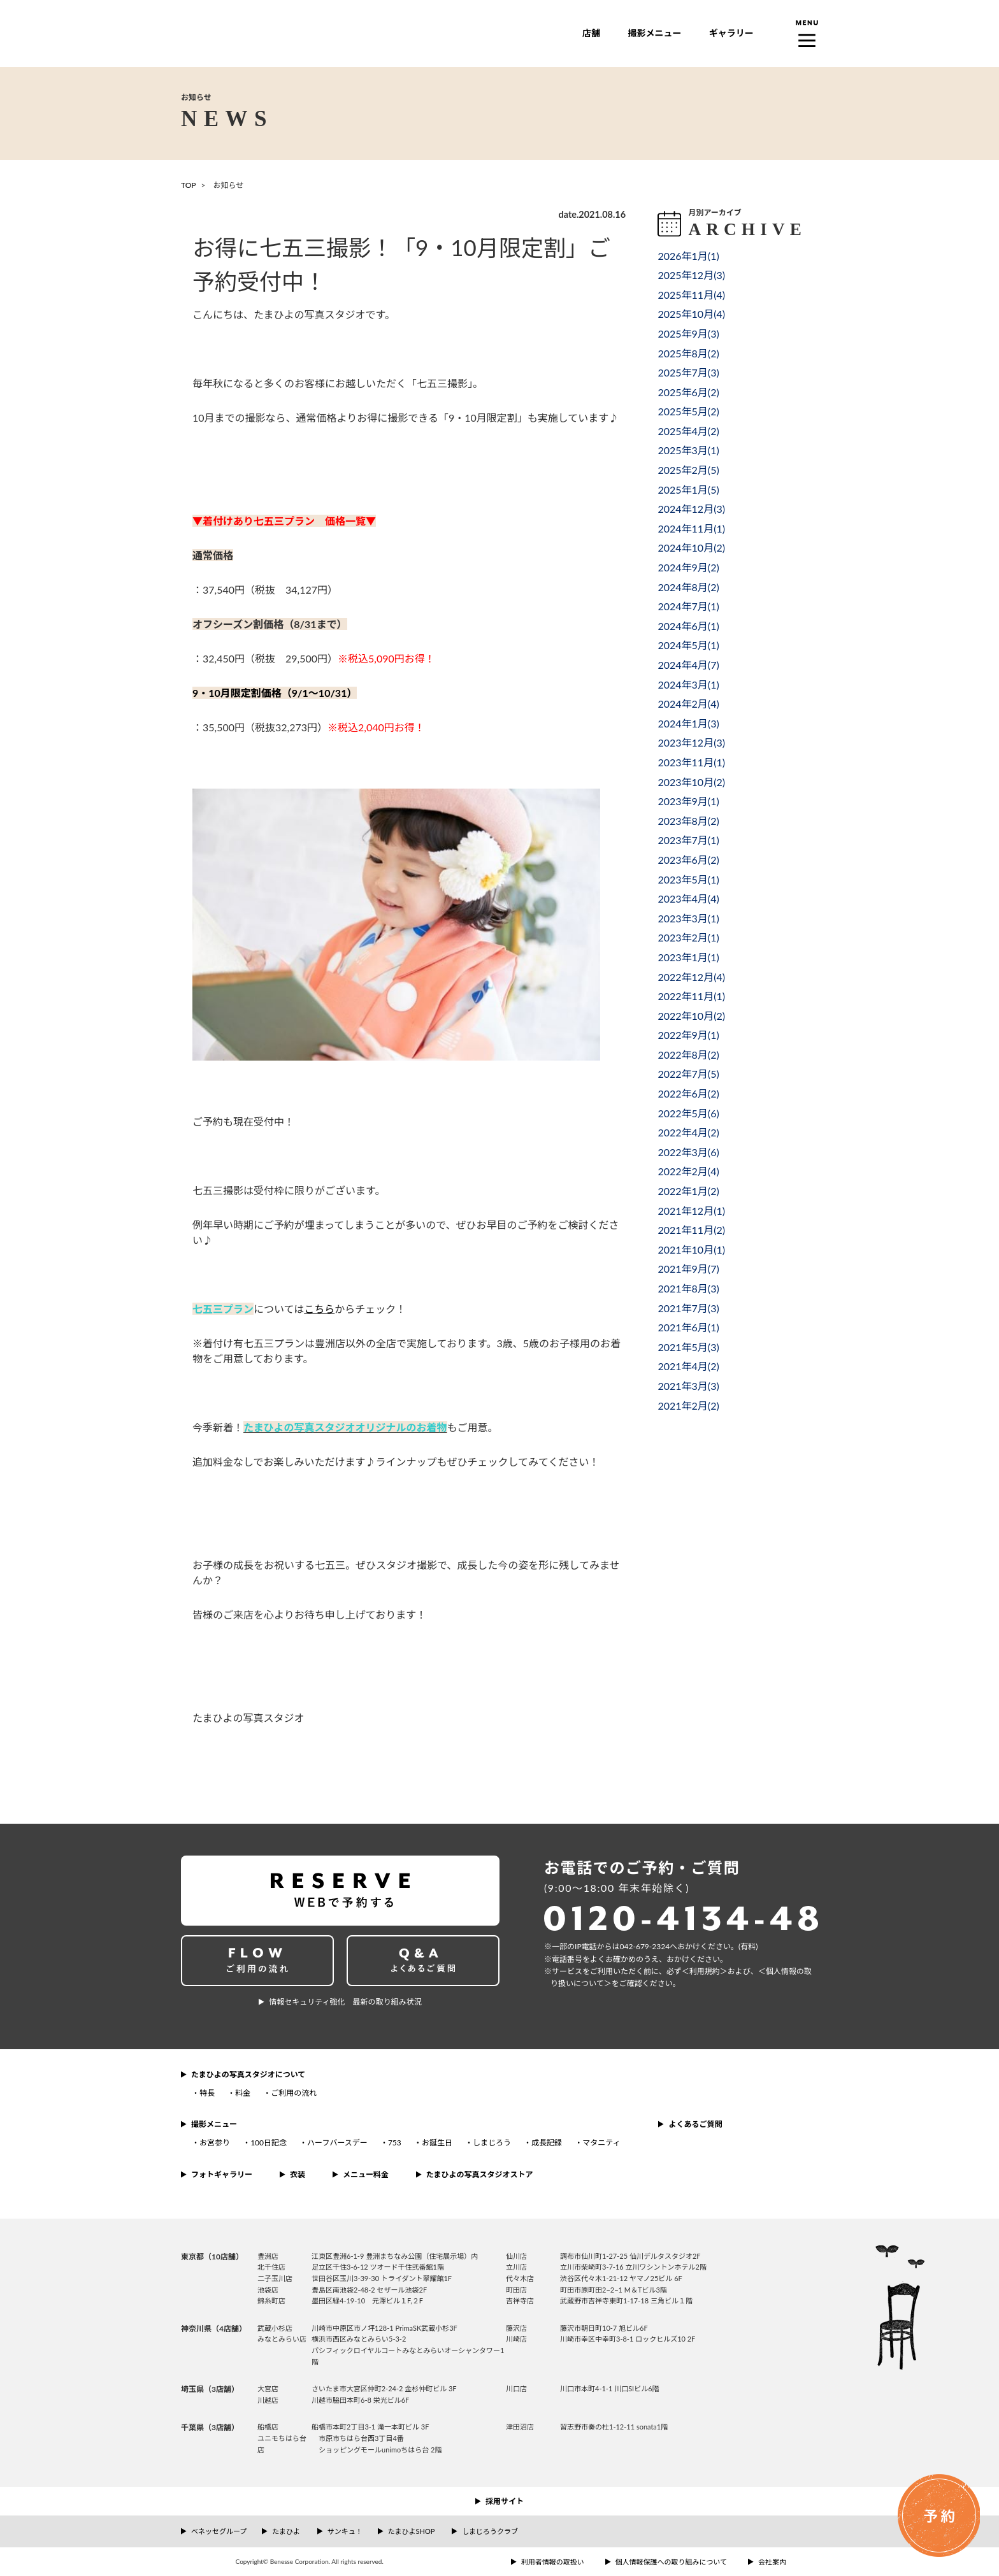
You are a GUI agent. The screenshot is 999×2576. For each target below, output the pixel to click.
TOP (188, 185)
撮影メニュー (654, 32)
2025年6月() (688, 392)
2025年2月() (688, 470)
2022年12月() (691, 977)
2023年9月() (688, 801)
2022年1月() (688, 1191)
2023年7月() (688, 840)
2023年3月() (688, 918)
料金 (242, 2093)
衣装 (297, 2174)
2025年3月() (688, 450)
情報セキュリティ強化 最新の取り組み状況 (345, 2002)
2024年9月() (688, 567)
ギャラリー (731, 32)
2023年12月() (691, 742)
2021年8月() (688, 1288)
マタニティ (601, 2142)
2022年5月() (688, 1113)
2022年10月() (691, 1016)
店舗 (591, 32)
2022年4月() (688, 1132)
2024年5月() (688, 645)
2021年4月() (688, 1366)
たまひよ (286, 2531)
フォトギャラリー (221, 2174)
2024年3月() (688, 684)
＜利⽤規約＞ (705, 1971)
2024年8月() (688, 587)
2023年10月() (691, 782)
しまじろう (492, 2142)
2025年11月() (691, 295)
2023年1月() (688, 957)
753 (394, 2142)
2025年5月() (688, 411)
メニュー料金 (366, 2174)
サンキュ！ (345, 2531)
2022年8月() (688, 1054)
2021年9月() (688, 1269)
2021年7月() (688, 1308)
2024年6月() (688, 626)
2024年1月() (688, 723)
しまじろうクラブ (490, 2531)
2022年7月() (688, 1074)
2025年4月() (688, 431)
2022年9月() (688, 1035)
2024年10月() (691, 547)
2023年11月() (691, 762)
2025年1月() (688, 489)
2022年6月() (688, 1093)
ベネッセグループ (219, 2531)
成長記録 (546, 2142)
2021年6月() (688, 1327)
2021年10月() (691, 1249)
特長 (207, 2093)
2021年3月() (688, 1386)
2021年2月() (688, 1405)
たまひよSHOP (411, 2531)
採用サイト (504, 2501)
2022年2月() (688, 1171)
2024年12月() (691, 509)
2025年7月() (688, 372)
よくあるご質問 (695, 2124)
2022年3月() (688, 1152)
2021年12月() (691, 1211)
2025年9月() (688, 333)
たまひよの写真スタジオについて (248, 2074)
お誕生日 (437, 2142)
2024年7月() (688, 606)
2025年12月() (691, 275)
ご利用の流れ (294, 2093)
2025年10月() (691, 314)
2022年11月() (691, 996)
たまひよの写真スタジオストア (479, 2174)
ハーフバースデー (337, 2142)
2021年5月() (688, 1347)
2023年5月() (688, 879)
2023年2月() (688, 937)
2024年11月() (691, 528)
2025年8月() (688, 353)
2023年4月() (688, 898)
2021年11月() (691, 1230)
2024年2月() (688, 704)
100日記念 (268, 2142)
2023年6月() (688, 860)
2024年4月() (688, 665)
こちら (319, 1309)
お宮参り (214, 2142)
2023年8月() (688, 821)
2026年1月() (688, 256)
